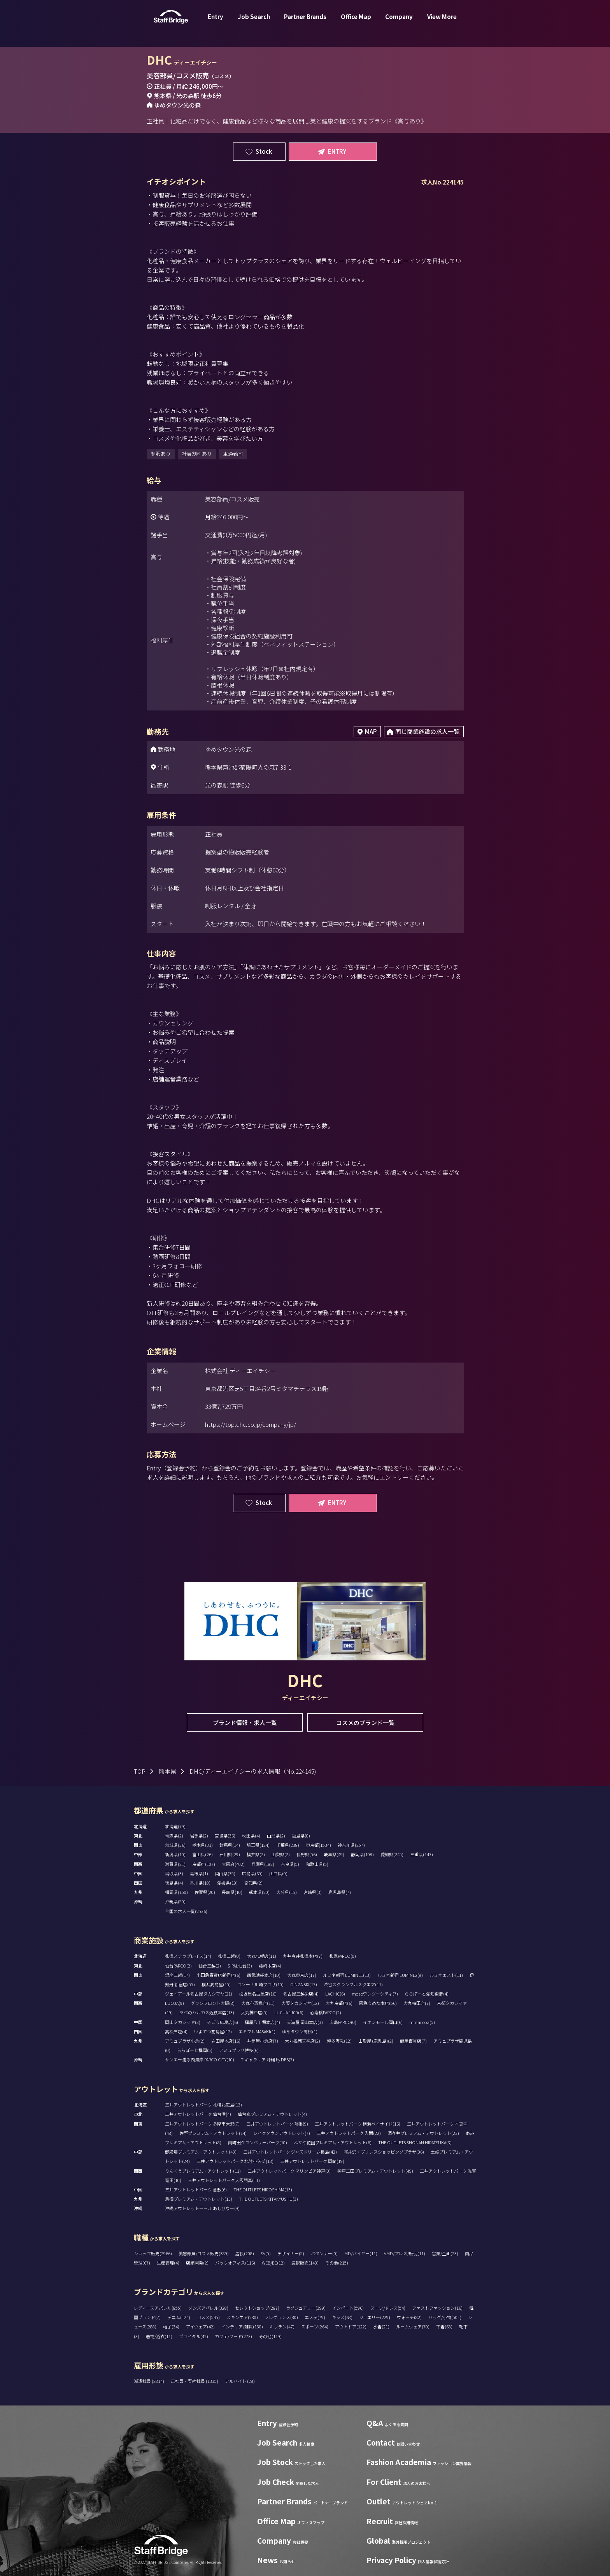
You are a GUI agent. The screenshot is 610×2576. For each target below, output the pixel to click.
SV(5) (266, 2253)
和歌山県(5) (317, 1864)
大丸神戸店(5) (254, 2012)
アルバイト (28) (240, 2381)
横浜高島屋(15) (216, 1984)
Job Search (254, 21)
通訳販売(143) (305, 2262)
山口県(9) (278, 1873)
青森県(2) (174, 1835)
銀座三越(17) (177, 1975)
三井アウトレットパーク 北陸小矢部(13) (234, 2161)
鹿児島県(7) (339, 1892)
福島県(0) (301, 1835)
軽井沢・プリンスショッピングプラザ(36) (384, 2152)
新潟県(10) (175, 1854)
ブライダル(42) (193, 2336)
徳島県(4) (174, 1883)
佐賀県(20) (205, 1892)
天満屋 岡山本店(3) (305, 2022)
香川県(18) (200, 1883)
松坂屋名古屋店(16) (258, 1993)
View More (442, 21)
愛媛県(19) (227, 1883)
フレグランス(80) (281, 2317)
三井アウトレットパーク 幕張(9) (277, 2124)
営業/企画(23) (445, 2253)
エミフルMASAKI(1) (256, 2031)
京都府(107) (203, 1864)
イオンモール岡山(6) (383, 2022)
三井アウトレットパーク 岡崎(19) (312, 2161)
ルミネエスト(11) (446, 1975)
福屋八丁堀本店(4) (262, 2022)
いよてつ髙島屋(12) (213, 2031)
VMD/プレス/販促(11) (404, 2253)
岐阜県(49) (334, 1854)
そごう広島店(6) (222, 2022)
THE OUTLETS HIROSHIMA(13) (262, 2189)
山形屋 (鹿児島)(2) (375, 2041)
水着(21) (381, 2326)
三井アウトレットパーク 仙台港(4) (198, 2114)
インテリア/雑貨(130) (242, 2326)
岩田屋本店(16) (225, 2041)
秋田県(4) (251, 1835)
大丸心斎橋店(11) (258, 2003)
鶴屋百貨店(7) (413, 2041)
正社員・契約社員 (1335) (195, 2381)
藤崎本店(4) (270, 1965)
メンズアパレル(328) (208, 2308)
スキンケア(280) (242, 2317)
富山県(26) (202, 1854)
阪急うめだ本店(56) (378, 2003)
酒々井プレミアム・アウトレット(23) (423, 2133)
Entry (215, 21)
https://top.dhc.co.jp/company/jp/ (250, 1424)
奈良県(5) (290, 1864)
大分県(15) (286, 1892)
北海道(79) (175, 1826)
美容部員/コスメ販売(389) (204, 2253)
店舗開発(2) (197, 2262)
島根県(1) (199, 1873)
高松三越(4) (176, 2031)
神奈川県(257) (351, 1845)
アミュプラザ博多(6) (239, 2050)
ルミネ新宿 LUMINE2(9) (400, 1975)
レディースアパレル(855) (158, 2308)
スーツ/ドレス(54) (387, 2308)
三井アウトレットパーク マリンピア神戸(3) (289, 2171)
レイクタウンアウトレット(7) (281, 2133)
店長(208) (244, 2253)
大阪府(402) (233, 1864)
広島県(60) (252, 1873)
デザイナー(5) (290, 2253)
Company (399, 21)
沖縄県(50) (175, 1901)
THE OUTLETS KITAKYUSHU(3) (268, 2199)
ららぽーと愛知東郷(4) (427, 1993)
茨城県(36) (175, 1845)
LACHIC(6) (335, 1993)
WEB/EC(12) (273, 2262)
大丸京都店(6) (339, 2003)
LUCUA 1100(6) (288, 2012)
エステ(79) (315, 2317)
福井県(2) (256, 1854)
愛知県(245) (391, 1854)
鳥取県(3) (174, 1873)
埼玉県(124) (258, 1845)
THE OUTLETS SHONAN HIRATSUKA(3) (415, 2142)
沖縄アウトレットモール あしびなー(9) (202, 2208)
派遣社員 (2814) (149, 2381)
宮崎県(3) (312, 1892)
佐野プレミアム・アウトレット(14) (213, 2133)
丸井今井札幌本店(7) (303, 1956)
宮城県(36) (225, 1835)
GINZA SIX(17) (303, 1984)
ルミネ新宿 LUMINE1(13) (347, 1975)
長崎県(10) (232, 1892)
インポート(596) (348, 2308)
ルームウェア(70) (412, 2326)
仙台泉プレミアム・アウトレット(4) (272, 2114)
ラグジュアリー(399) (306, 2308)
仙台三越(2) (209, 1965)
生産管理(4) (168, 2262)
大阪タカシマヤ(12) (300, 2003)
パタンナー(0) (324, 2253)
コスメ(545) (208, 2317)
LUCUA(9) (174, 2003)
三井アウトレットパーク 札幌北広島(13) (203, 2104)
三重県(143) (421, 1854)
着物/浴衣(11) (159, 2336)
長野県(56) (306, 1854)
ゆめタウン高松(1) (299, 2031)
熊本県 (167, 1771)
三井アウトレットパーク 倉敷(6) (196, 2189)
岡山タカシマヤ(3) (182, 2022)
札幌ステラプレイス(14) (188, 1956)
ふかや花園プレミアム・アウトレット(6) (333, 2142)
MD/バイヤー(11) (360, 2253)
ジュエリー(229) (374, 2317)
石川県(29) (229, 1854)
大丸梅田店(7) (416, 2003)
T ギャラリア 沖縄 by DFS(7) (267, 2059)
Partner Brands (305, 21)
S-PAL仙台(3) (240, 1965)
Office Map (356, 21)
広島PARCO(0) (343, 2022)
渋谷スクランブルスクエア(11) (353, 1984)
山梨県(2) (281, 1854)
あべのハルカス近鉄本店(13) (206, 2012)
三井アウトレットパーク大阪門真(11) (224, 2180)
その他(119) (270, 2336)
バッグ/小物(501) (444, 2317)
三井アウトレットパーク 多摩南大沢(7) (202, 2124)
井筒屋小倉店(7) (262, 2041)
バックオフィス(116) (235, 2262)
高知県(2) (253, 1883)
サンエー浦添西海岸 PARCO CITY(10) (199, 2059)
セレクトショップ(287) (257, 2308)
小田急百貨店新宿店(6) (218, 1975)
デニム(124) (178, 2317)
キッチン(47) (282, 2326)
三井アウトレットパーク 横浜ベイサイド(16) (357, 2124)
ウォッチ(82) (409, 2317)
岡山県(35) (225, 1873)
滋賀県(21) (175, 1864)
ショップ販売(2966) (153, 2253)
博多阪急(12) (339, 2041)
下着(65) (444, 2326)
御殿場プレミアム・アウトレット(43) (201, 2152)
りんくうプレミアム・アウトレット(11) (203, 2171)
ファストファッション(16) (437, 2308)
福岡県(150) (176, 1892)
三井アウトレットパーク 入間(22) (349, 2133)
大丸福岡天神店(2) (302, 2041)
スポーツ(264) (314, 2326)
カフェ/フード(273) (233, 2336)
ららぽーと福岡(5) (194, 2050)
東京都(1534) (318, 1845)
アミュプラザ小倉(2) (185, 2041)
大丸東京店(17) (301, 1975)
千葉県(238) (287, 1845)
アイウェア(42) (200, 2326)
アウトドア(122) (350, 2326)
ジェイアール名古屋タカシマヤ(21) (198, 1993)
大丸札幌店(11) (261, 1956)
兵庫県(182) (262, 1864)
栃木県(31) (202, 1845)
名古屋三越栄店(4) (301, 1993)
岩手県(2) (199, 1835)
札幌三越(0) (229, 1956)
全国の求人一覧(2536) (186, 1911)
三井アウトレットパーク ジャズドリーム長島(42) (290, 2152)
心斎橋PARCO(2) (325, 2012)
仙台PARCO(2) (178, 1965)
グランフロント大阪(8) (213, 2003)
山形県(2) (276, 1835)
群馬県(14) (229, 1845)
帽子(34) (171, 2326)
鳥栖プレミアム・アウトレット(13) (198, 2199)
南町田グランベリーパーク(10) (257, 2142)
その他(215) (336, 2262)
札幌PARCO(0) (342, 1956)
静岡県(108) (362, 1854)
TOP (139, 1771)
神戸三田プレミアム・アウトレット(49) (375, 2171)
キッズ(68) (342, 2317)
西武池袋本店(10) (263, 1975)
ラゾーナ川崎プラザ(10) (260, 1984)
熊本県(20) (259, 1892)
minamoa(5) (422, 2022)
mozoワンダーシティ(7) (375, 1993)
